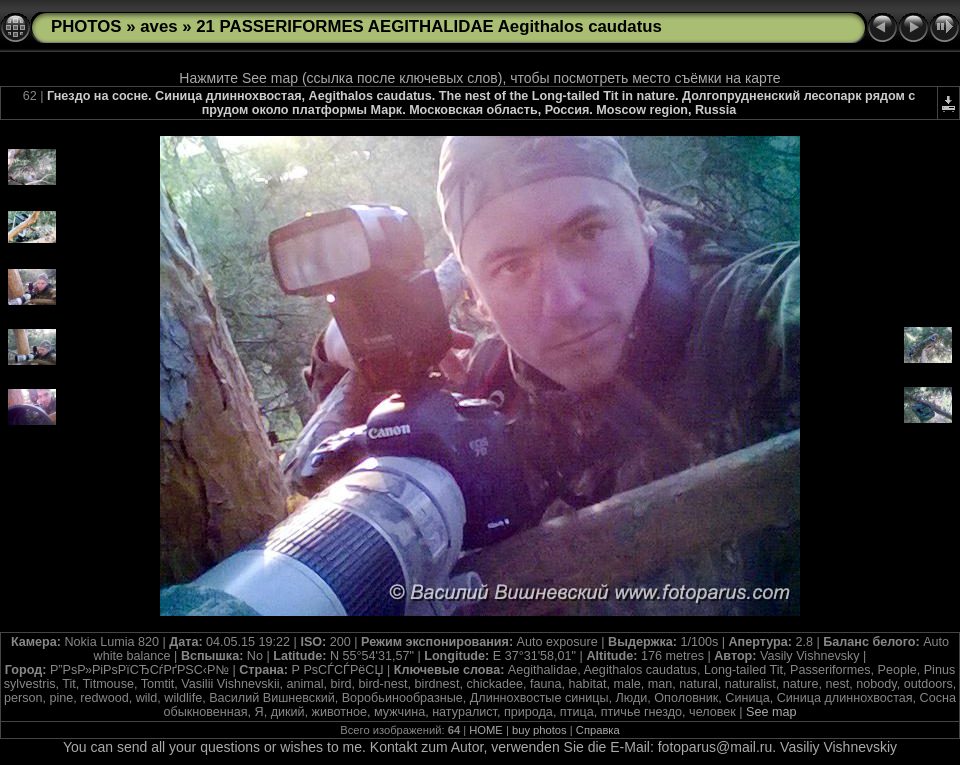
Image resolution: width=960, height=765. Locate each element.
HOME (486, 730)
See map (771, 712)
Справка (598, 730)
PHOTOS (86, 26)
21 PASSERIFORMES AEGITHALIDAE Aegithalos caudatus (429, 26)
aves (158, 26)
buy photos (539, 730)
